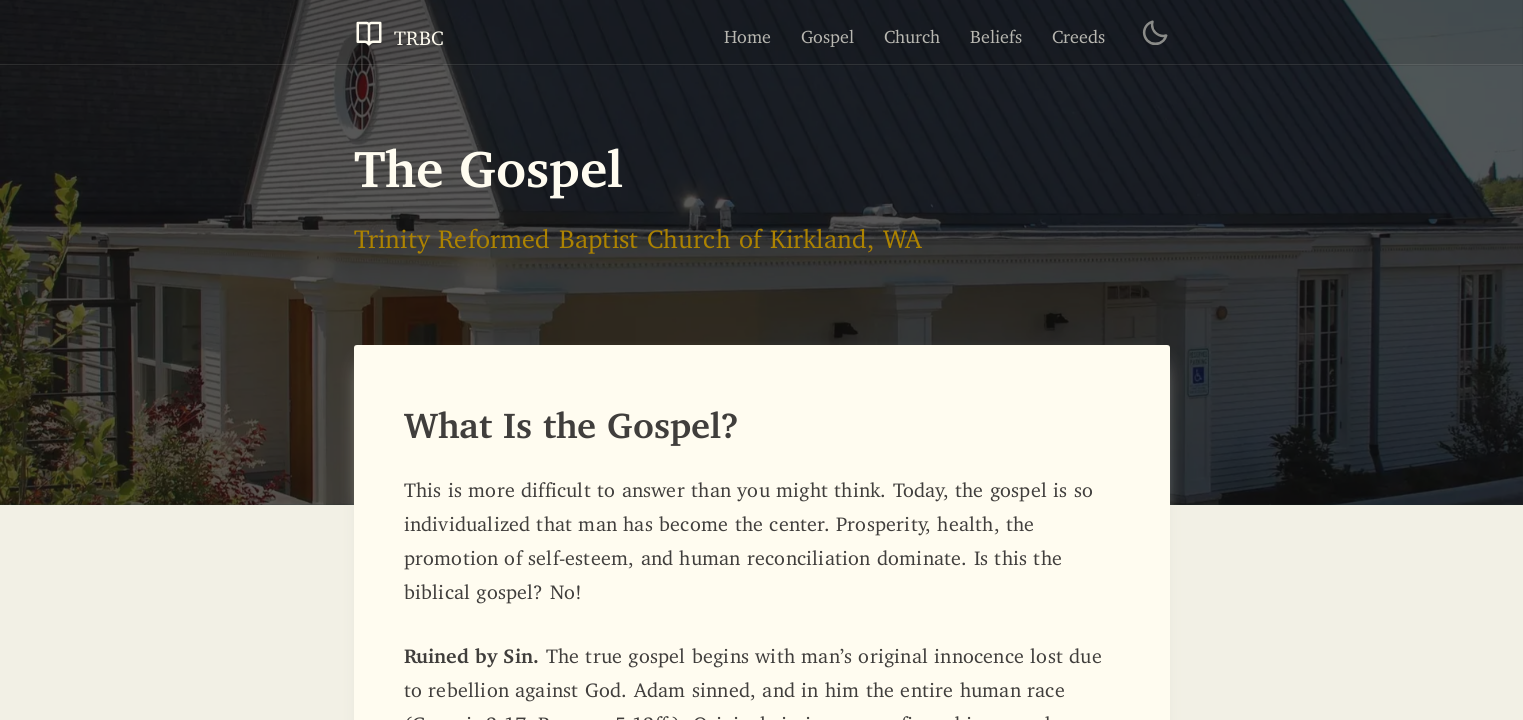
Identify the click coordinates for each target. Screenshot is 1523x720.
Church (912, 32)
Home (747, 32)
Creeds (1078, 32)
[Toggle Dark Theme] (1155, 32)
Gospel (827, 32)
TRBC (399, 33)
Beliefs (996, 32)
